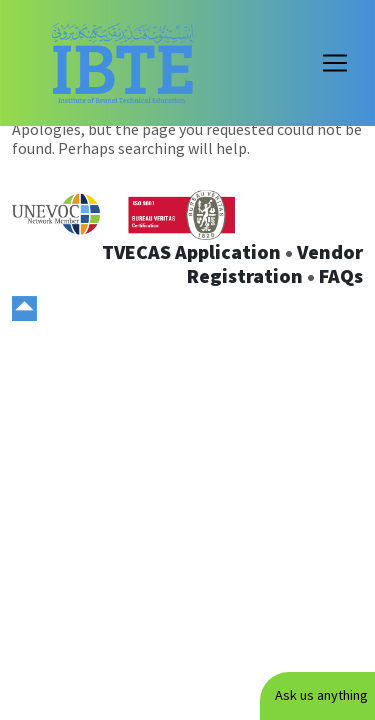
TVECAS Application (191, 251)
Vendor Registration (275, 263)
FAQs (341, 275)
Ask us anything (321, 695)
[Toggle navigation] (335, 63)
